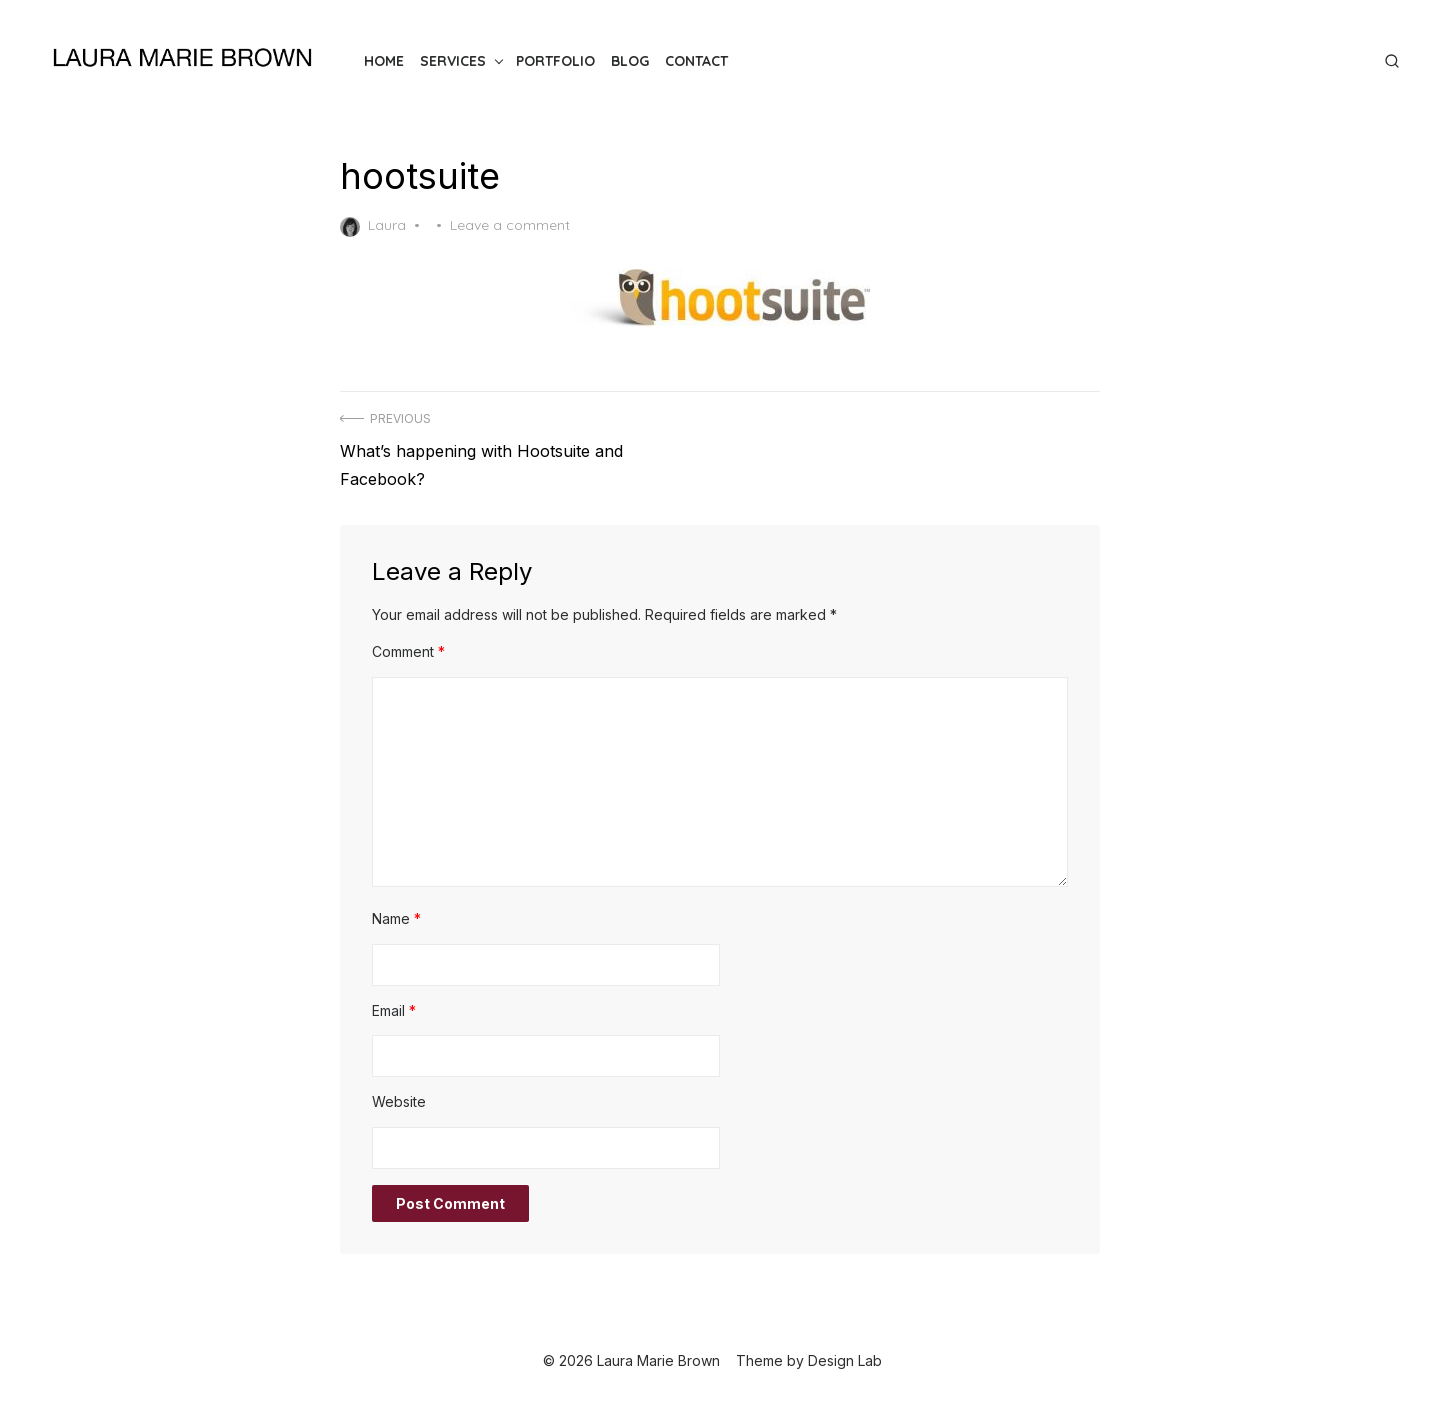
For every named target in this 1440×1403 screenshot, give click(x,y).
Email (394, 1010)
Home (384, 61)
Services (453, 61)
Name (396, 918)
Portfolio (555, 61)
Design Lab (845, 1360)
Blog (630, 61)
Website (399, 1101)
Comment (408, 651)
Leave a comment (510, 225)
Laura (373, 226)
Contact (696, 61)
